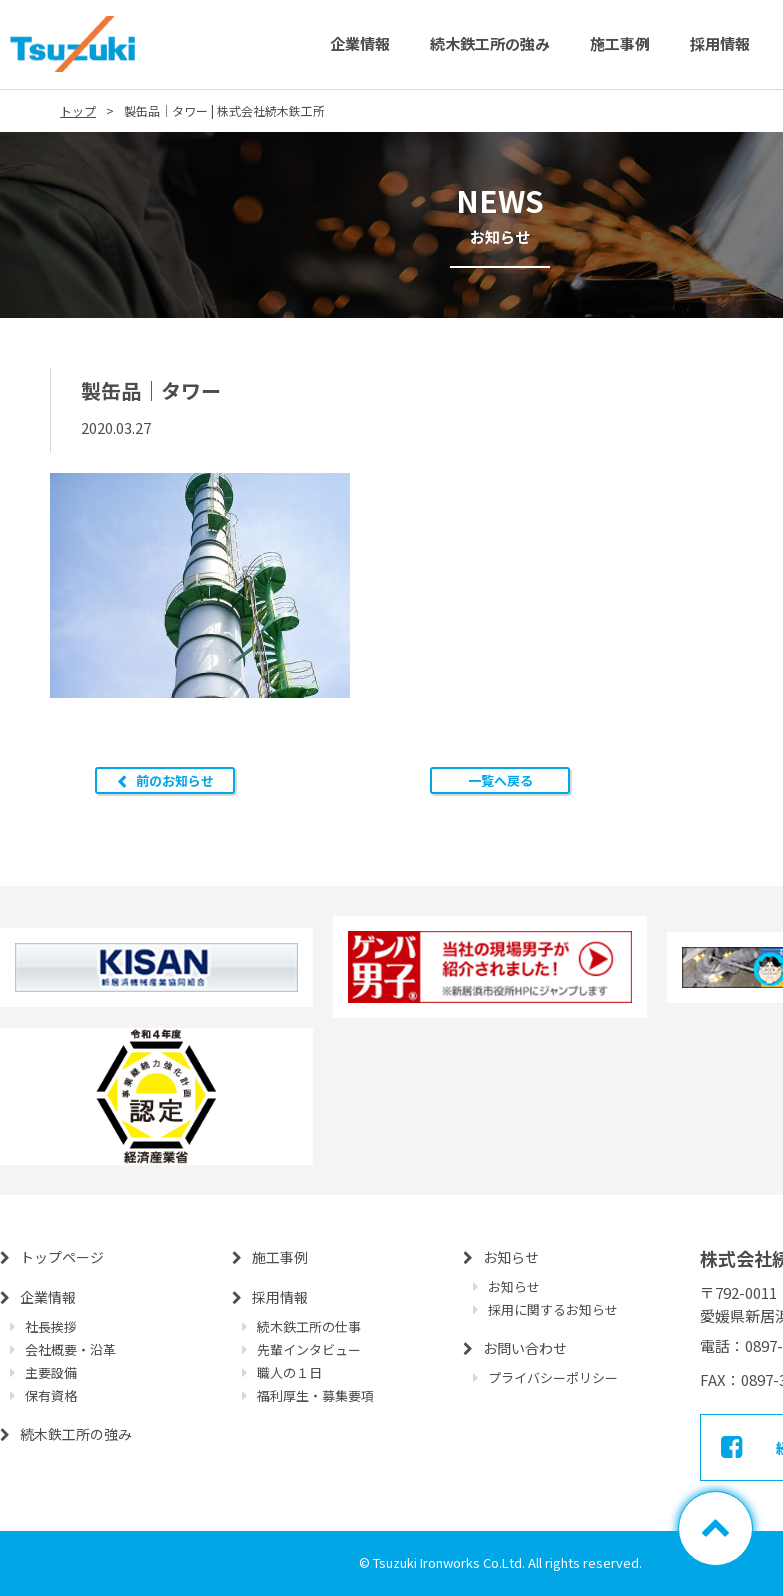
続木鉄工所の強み (490, 43)
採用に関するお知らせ (553, 1309)
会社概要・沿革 (70, 1349)
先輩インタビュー (309, 1349)
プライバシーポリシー (553, 1377)
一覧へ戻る (500, 780)
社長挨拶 (51, 1326)
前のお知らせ (175, 780)
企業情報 (360, 43)
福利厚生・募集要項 (315, 1395)
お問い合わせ (525, 1348)
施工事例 (620, 43)
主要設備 (51, 1372)
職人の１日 (289, 1372)
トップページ (62, 1257)
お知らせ (511, 1257)
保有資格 (51, 1395)
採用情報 (720, 43)
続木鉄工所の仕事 (309, 1326)
